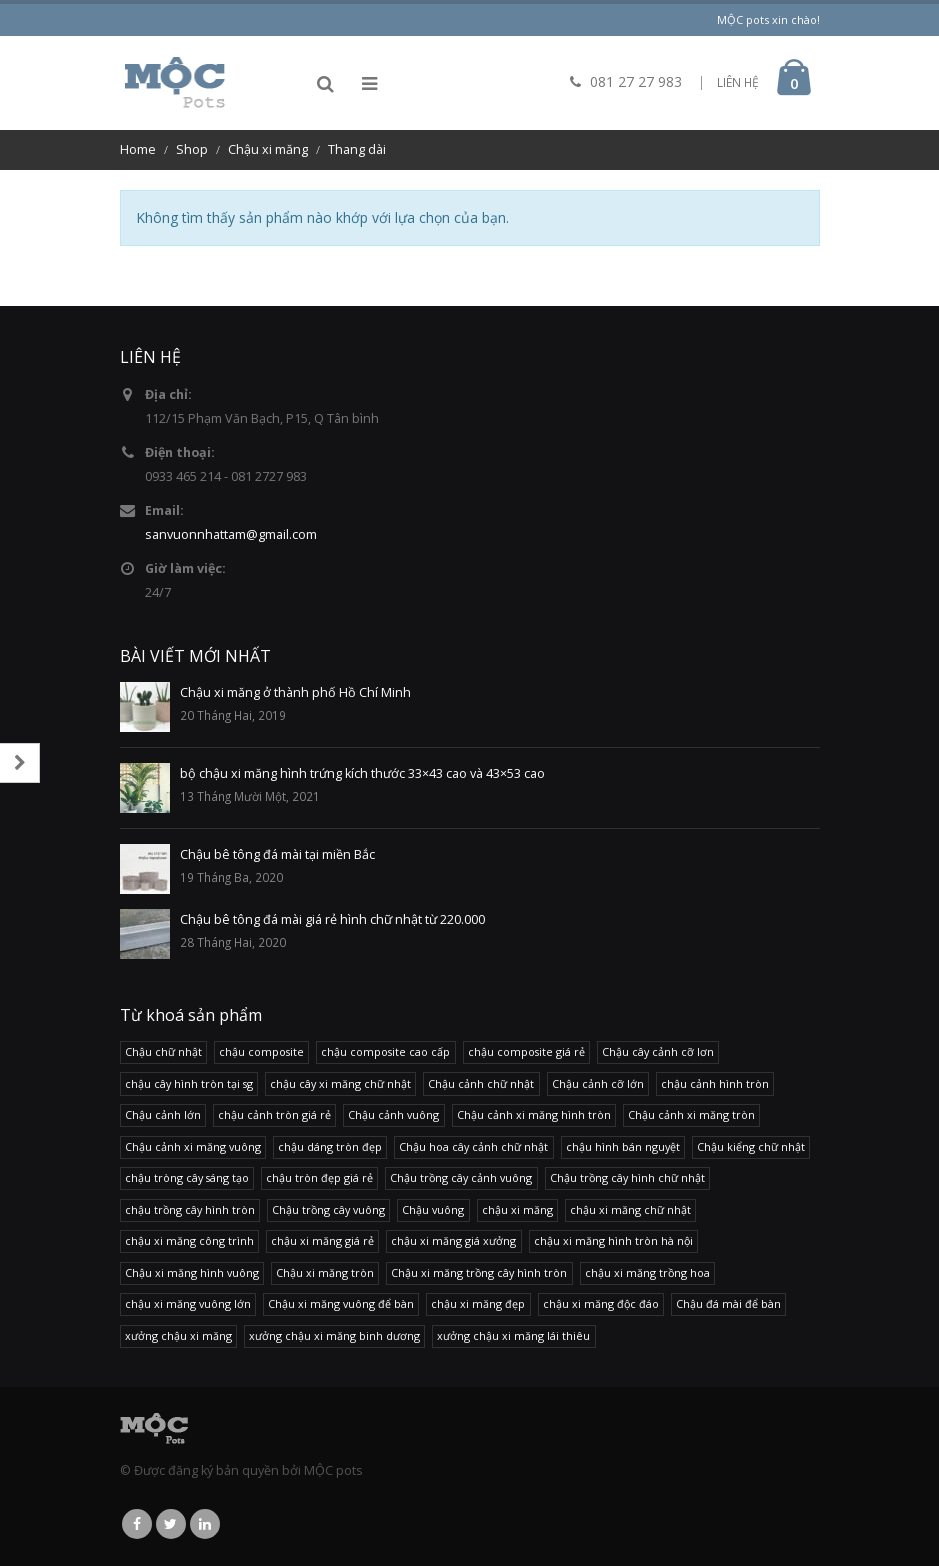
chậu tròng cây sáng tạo (187, 1177)
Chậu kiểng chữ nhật (751, 1146)
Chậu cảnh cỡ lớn (598, 1083)
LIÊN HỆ (738, 82)
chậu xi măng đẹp (478, 1303)
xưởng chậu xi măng (178, 1335)
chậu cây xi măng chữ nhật (340, 1083)
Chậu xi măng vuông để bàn (341, 1303)
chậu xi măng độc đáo (601, 1303)
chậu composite (261, 1051)
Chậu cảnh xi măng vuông (193, 1146)
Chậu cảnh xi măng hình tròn (534, 1114)
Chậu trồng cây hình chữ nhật (627, 1177)
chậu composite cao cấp (385, 1051)
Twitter (171, 1524)
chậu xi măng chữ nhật (630, 1209)
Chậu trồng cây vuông (328, 1209)
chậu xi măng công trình (189, 1240)
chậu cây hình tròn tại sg (189, 1083)
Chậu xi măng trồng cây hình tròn (479, 1272)
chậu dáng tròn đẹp (330, 1146)
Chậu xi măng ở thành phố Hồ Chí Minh (295, 692)
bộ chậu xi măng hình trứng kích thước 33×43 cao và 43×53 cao (362, 773)
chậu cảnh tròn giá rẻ (274, 1114)
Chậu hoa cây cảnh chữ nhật (473, 1146)
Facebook (137, 1524)
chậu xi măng (517, 1209)
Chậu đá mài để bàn (728, 1303)
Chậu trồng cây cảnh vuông (461, 1177)
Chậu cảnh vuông (393, 1114)
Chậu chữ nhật (163, 1051)
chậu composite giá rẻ (526, 1051)
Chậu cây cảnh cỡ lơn (658, 1051)
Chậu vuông (433, 1209)
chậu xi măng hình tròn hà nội (613, 1240)
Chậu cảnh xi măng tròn (691, 1114)
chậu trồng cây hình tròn (190, 1209)
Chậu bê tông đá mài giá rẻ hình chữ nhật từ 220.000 (332, 919)
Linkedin (205, 1524)
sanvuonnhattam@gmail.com (231, 534)
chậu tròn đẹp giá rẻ (319, 1177)
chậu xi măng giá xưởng (453, 1240)
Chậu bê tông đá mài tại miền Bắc (277, 854)
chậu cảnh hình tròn (715, 1083)
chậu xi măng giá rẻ (322, 1240)
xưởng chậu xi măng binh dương (334, 1335)
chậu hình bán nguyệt (623, 1146)
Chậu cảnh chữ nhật (481, 1083)
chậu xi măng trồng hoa (647, 1272)
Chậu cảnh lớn (163, 1114)
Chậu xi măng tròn (325, 1272)
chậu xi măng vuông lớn (188, 1303)
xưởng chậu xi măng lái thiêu (513, 1335)
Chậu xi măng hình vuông (192, 1272)
